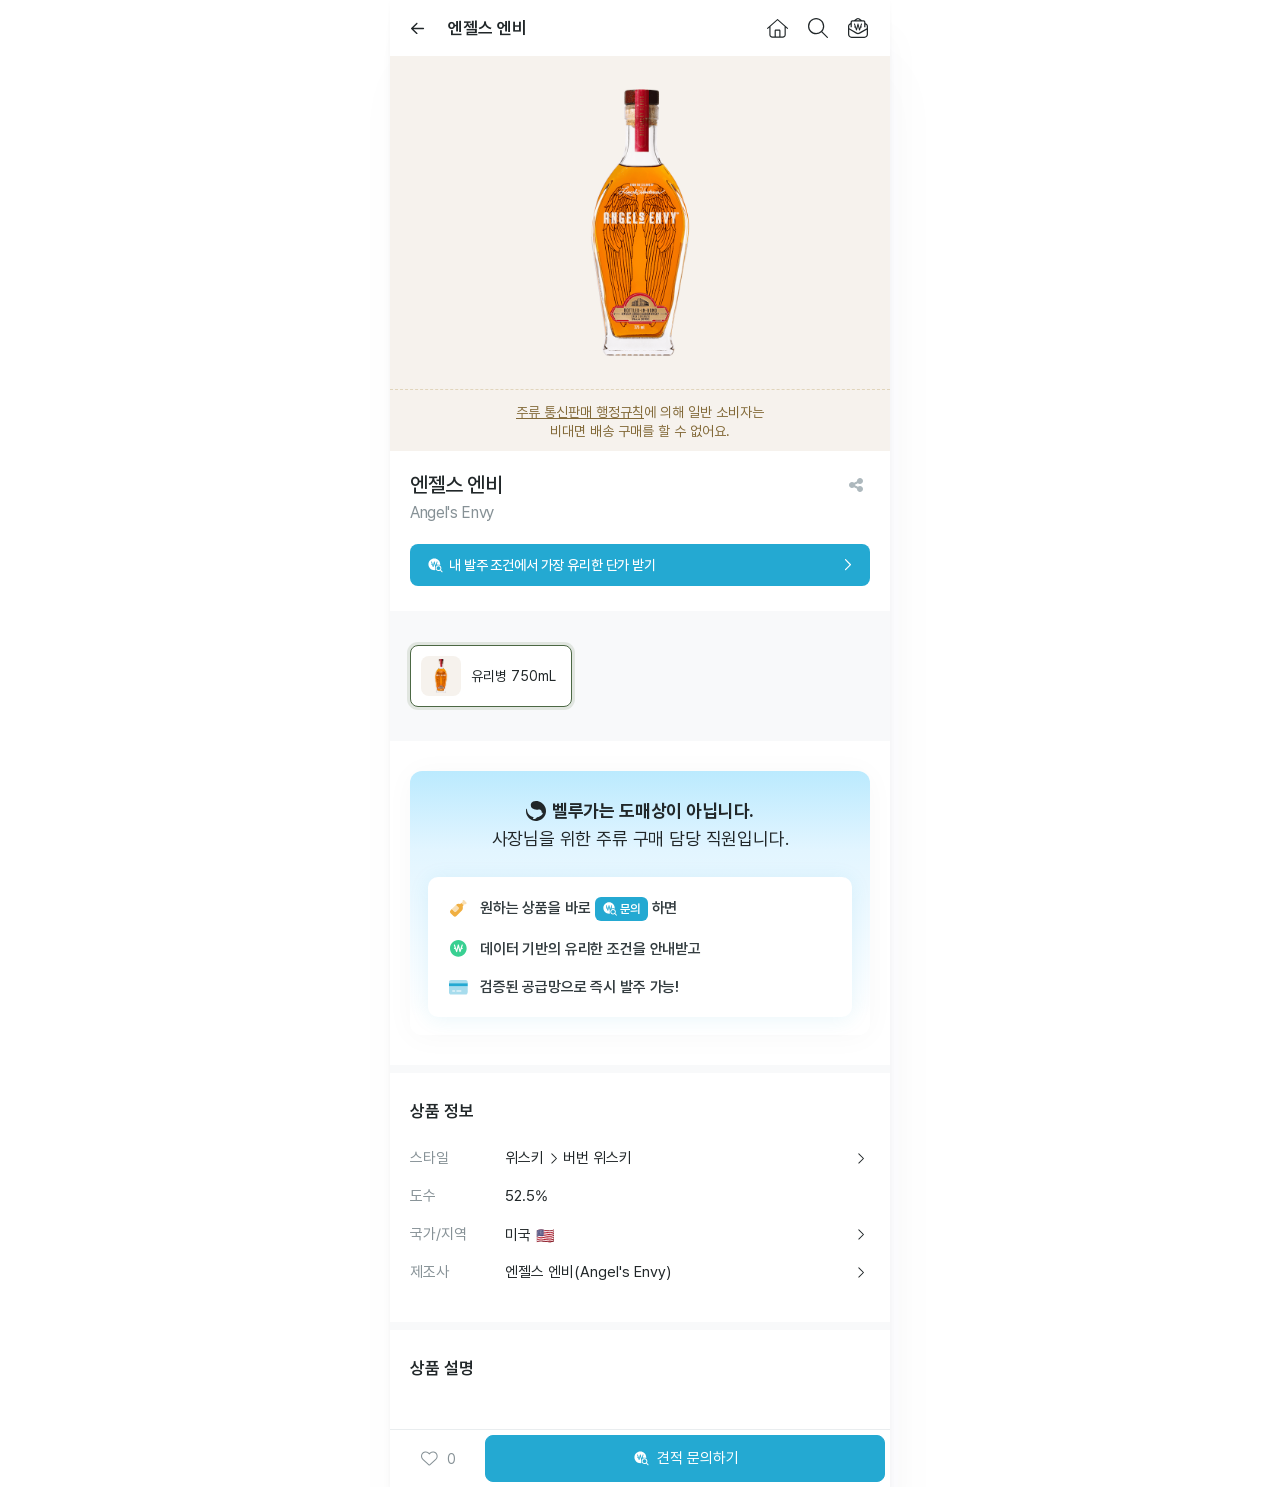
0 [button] (437, 1459)
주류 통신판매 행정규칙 (580, 412)
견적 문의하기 (685, 1459)
